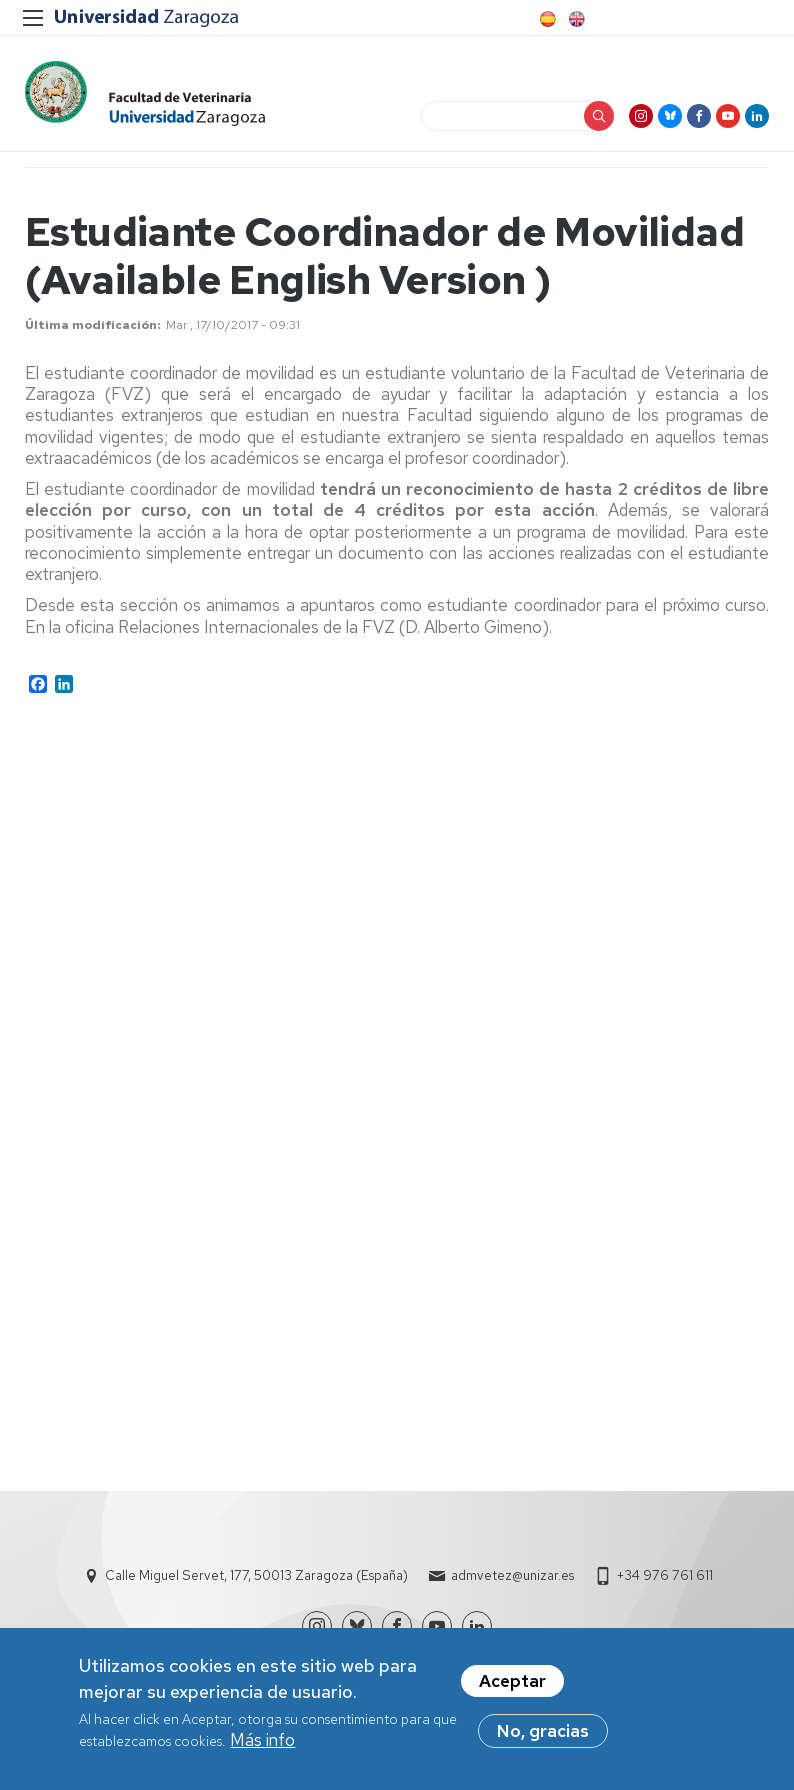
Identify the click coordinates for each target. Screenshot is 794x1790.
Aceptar (512, 1681)
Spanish (546, 19)
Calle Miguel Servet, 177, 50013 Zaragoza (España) (256, 1575)
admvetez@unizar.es (512, 1575)
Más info (262, 1740)
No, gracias (543, 1731)
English (575, 19)
